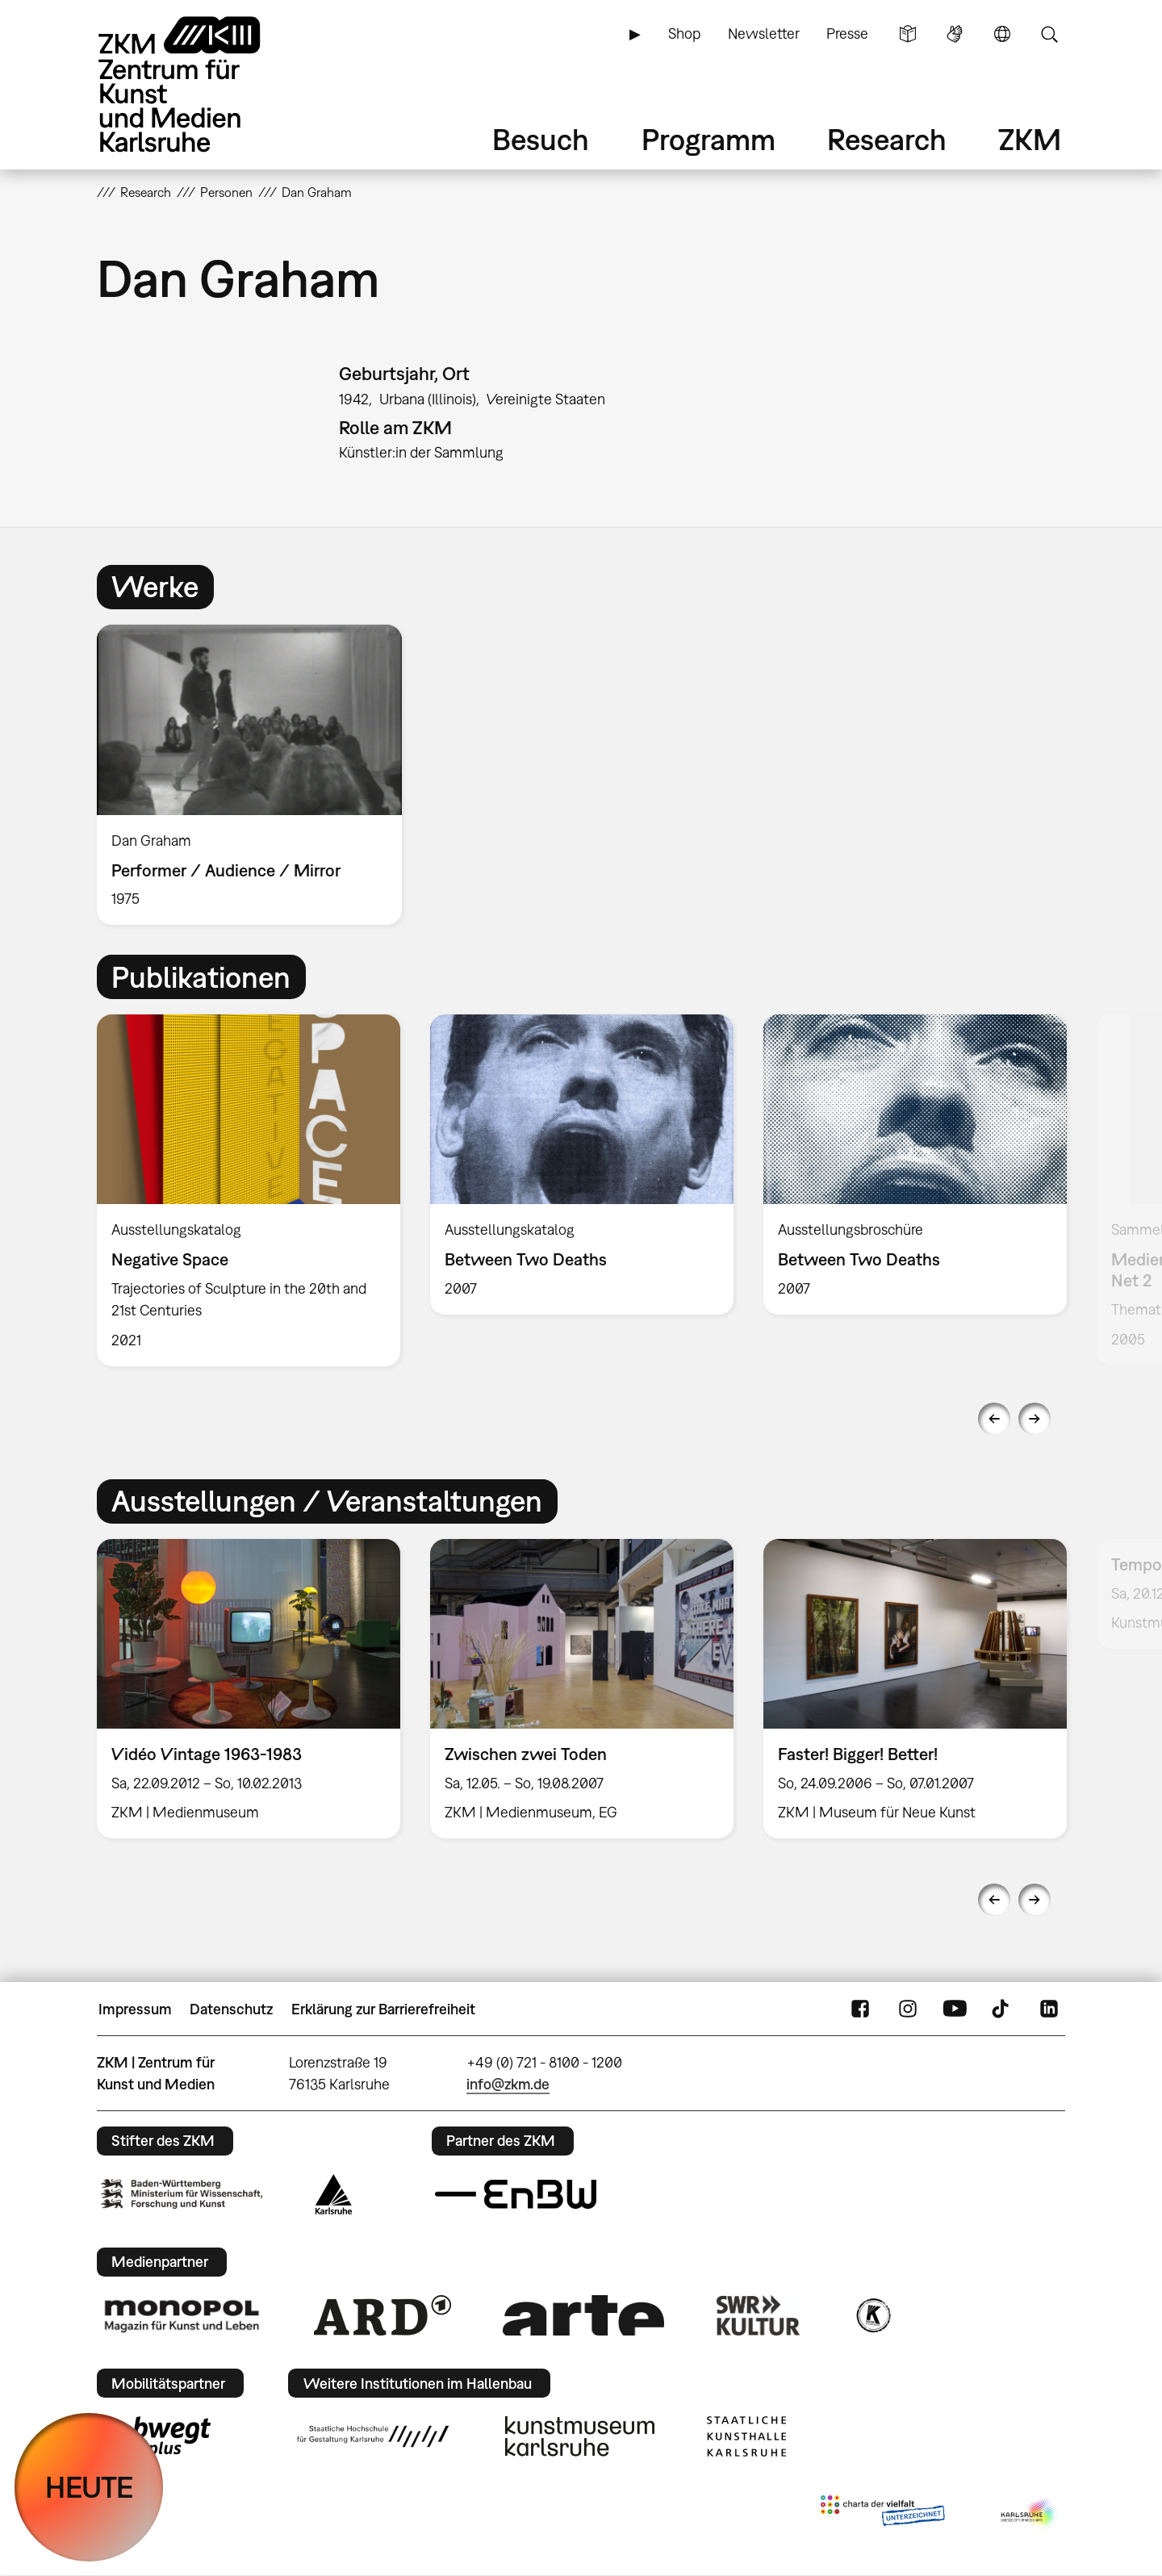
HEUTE (89, 2486)
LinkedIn (1049, 2009)
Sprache (1002, 34)
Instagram (908, 2009)
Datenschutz (231, 2009)
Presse (847, 33)
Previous (994, 1419)
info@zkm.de (508, 2084)
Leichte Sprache (908, 34)
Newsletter (764, 33)
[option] (256, 775)
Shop (684, 33)
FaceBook (860, 2009)
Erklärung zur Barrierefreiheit (383, 2009)
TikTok (1002, 2009)
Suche (1049, 34)
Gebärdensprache (954, 34)
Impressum (135, 2009)
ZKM (1029, 139)
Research (887, 139)
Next (1034, 1419)
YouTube (954, 2009)
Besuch (540, 139)
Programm (708, 139)
